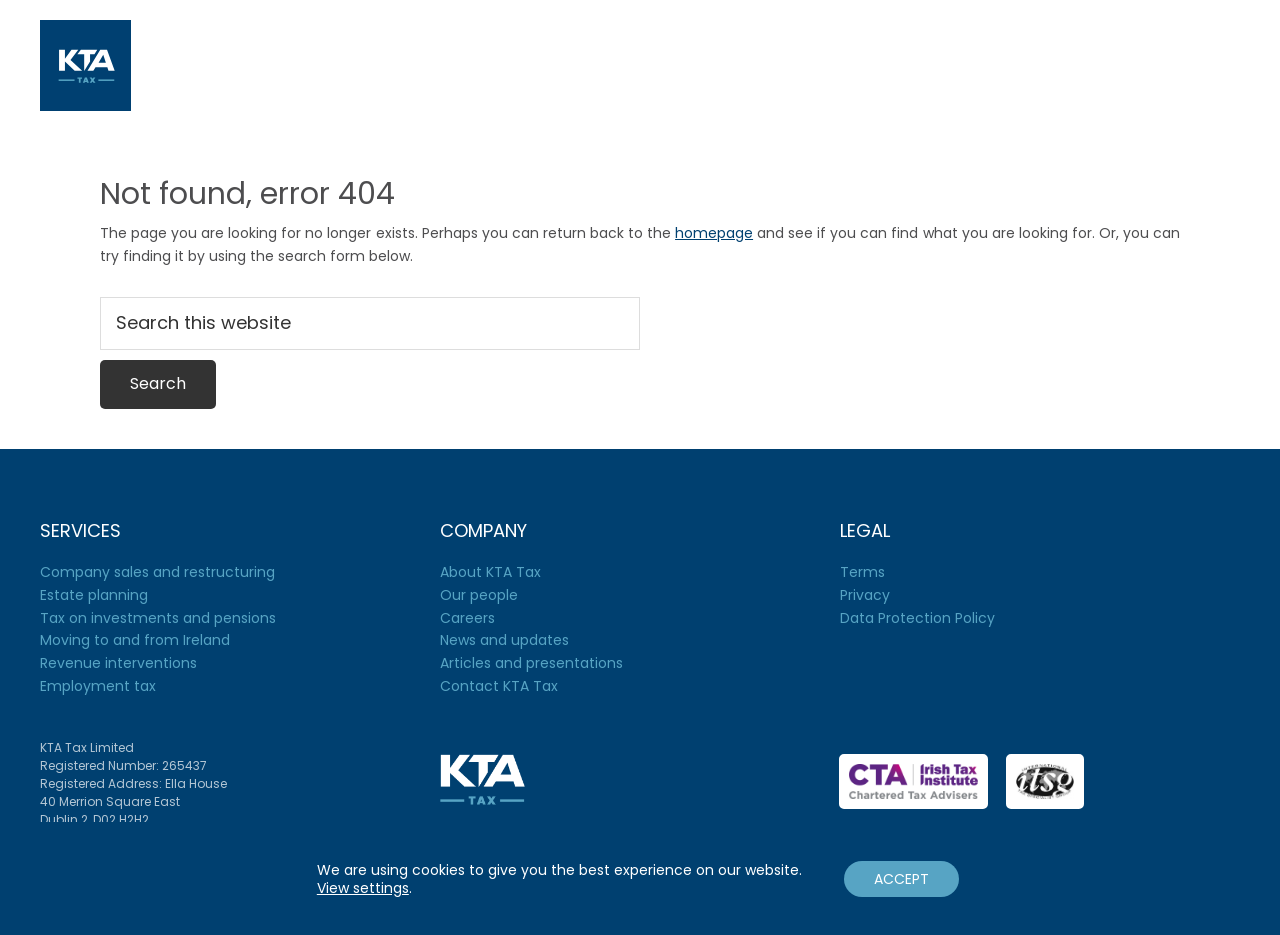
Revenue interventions (118, 663)
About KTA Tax (490, 572)
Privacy (865, 595)
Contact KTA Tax (499, 686)
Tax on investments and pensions (158, 618)
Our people (479, 595)
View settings (363, 888)
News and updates (504, 640)
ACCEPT (901, 879)
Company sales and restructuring (157, 572)
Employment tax (98, 686)
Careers (467, 618)
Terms (862, 572)
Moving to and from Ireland (135, 640)
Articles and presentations (531, 663)
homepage (714, 233)
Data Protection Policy (917, 618)
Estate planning (94, 595)
